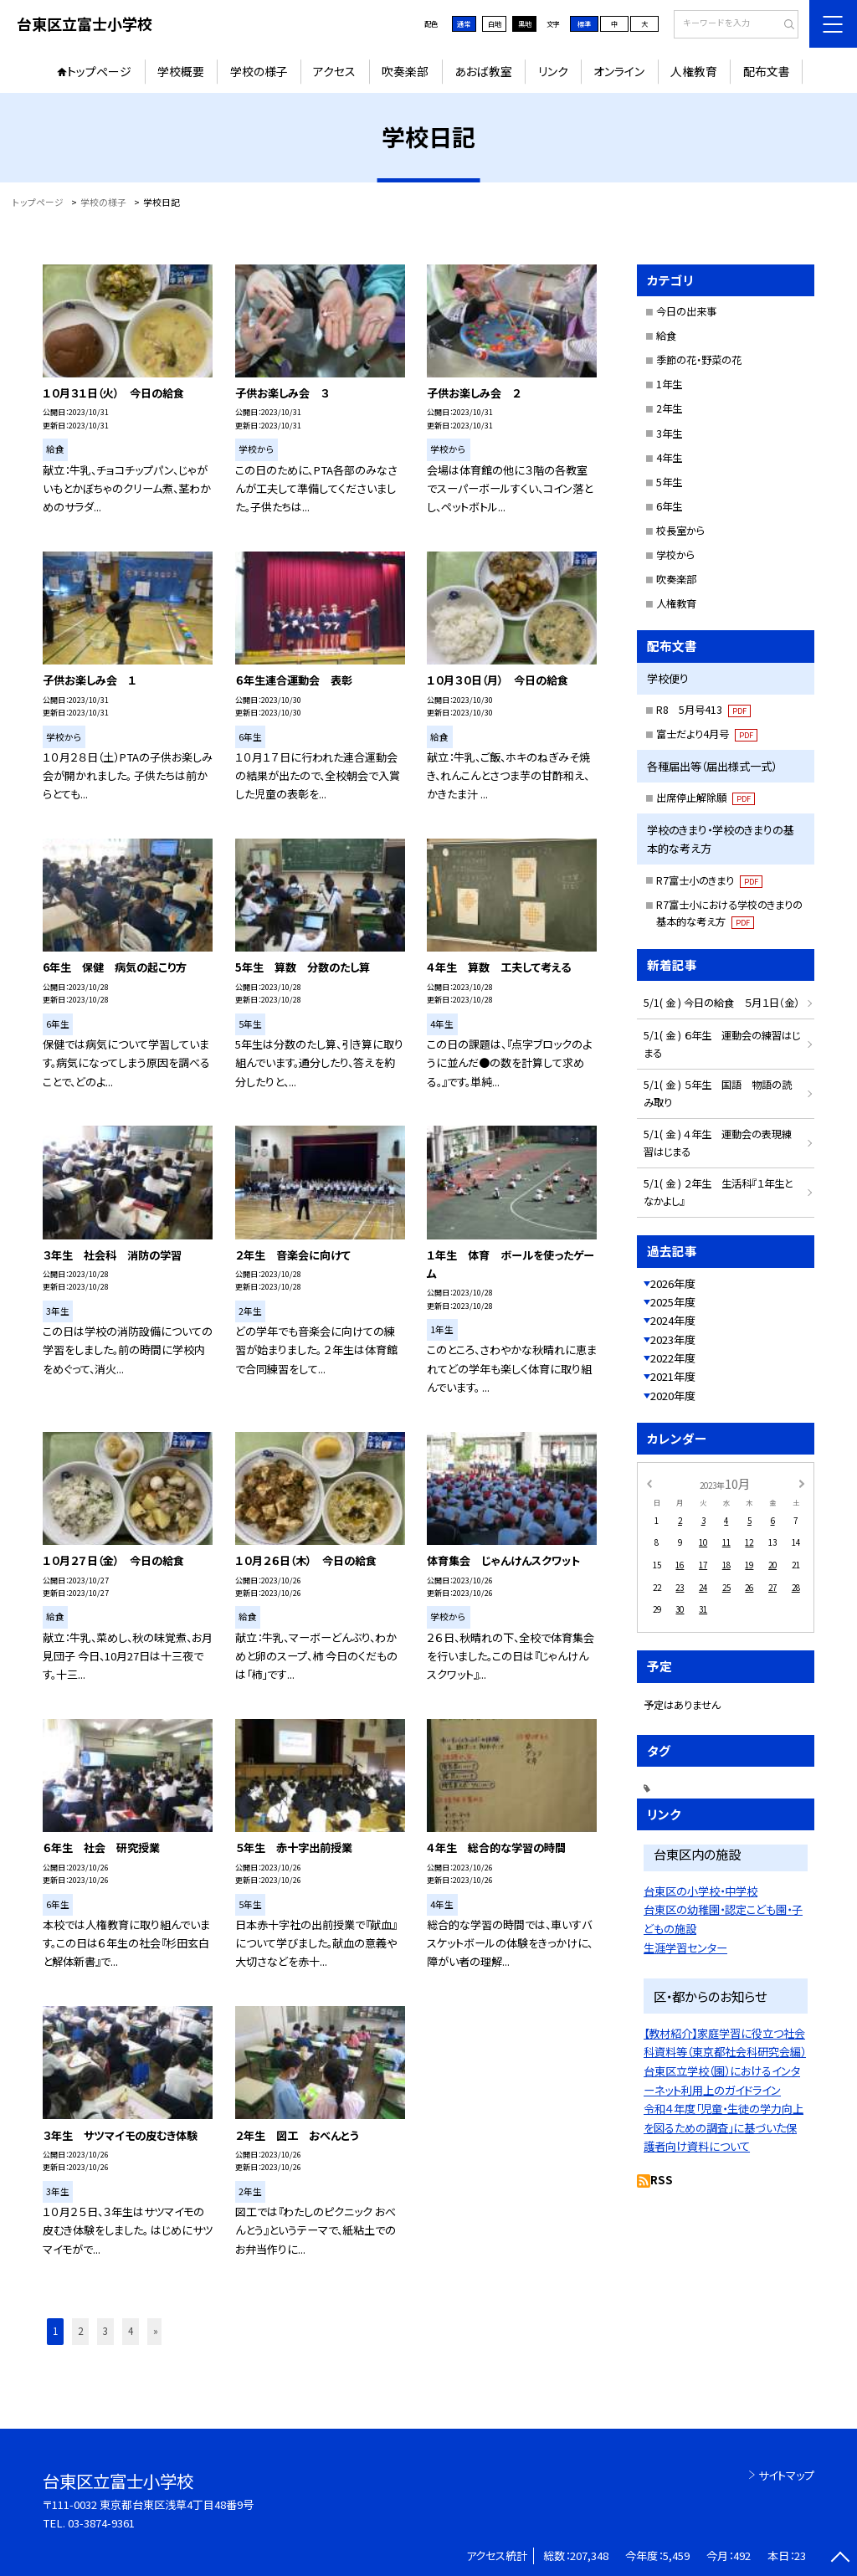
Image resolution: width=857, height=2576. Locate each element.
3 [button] (105, 2330)
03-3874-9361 (101, 2523)
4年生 (669, 457)
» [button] (155, 2330)
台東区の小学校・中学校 (700, 1891)
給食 (666, 335)
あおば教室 (483, 71)
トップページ (99, 71)
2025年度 (672, 1302)
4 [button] (130, 2330)
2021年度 (672, 1376)
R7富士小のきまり (709, 880)
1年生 (669, 384)
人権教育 (693, 71)
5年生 (669, 482)
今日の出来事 (686, 311)
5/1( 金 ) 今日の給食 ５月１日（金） (721, 1002)
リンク (553, 71)
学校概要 (180, 71)
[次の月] (801, 1483)
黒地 (524, 23)
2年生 (669, 408)
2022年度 (672, 1358)
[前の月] (648, 1483)
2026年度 (672, 1283)
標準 (584, 23)
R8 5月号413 (703, 709)
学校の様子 (259, 71)
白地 (494, 23)
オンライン (618, 71)
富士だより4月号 (706, 733)
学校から (675, 554)
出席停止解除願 (705, 797)
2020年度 (672, 1395)
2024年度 (672, 1320)
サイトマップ (786, 2475)
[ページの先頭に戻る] (840, 2559)
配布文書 (766, 71)
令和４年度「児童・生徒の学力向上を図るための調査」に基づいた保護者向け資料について (723, 2127)
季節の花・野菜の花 (699, 359)
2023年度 (672, 1339)
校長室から (680, 530)
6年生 (669, 506)
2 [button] (80, 2330)
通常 (463, 23)
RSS (661, 2180)
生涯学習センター (685, 1948)
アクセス (334, 71)
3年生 (669, 433)
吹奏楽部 (405, 71)
